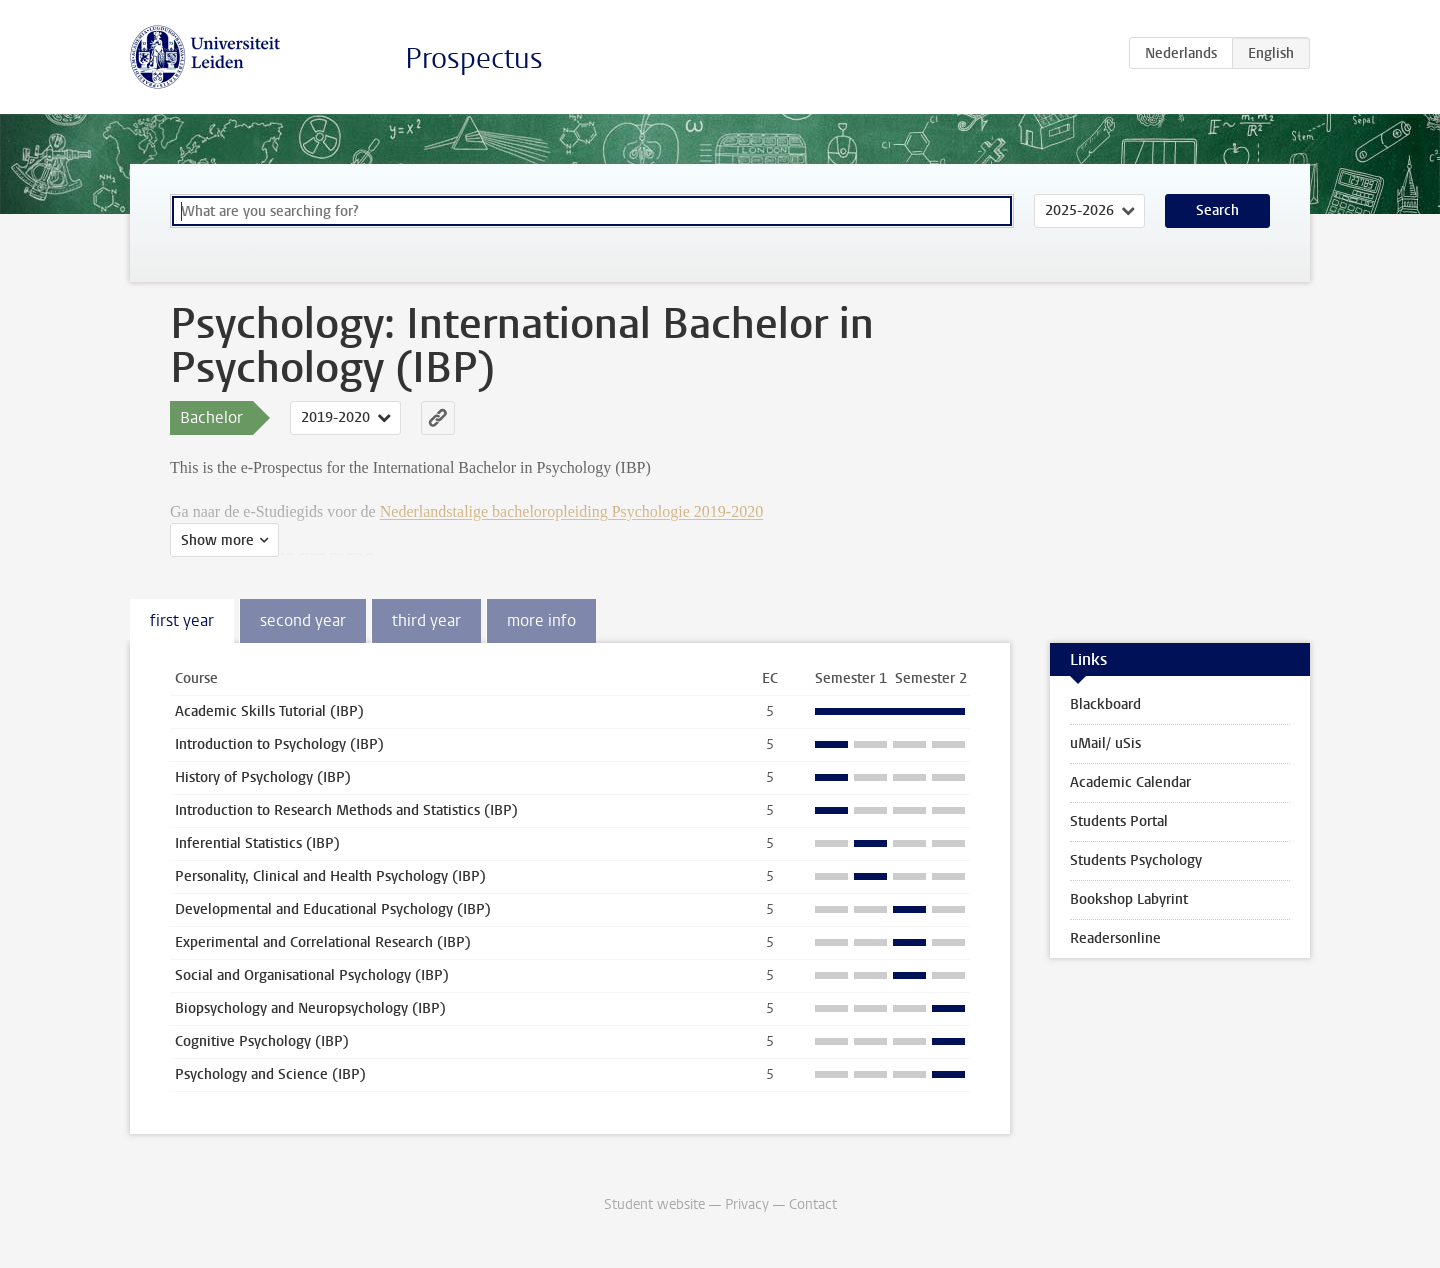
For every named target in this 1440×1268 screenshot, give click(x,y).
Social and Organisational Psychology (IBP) (312, 975)
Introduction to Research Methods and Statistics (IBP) (346, 810)
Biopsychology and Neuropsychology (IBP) (310, 1008)
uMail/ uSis (1105, 743)
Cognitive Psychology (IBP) (262, 1041)
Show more (217, 540)
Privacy (747, 1204)
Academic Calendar (1130, 782)
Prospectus (474, 58)
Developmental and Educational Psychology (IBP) (333, 909)
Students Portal (1119, 821)
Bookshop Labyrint (1129, 899)
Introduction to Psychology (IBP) (279, 744)
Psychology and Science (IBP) (270, 1074)
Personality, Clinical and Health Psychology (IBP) (330, 876)
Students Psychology (1136, 860)
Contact (813, 1204)
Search (1217, 210)
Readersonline (1115, 938)
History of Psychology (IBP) (263, 777)
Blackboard (1105, 704)
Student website (654, 1204)
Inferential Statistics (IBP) (257, 843)
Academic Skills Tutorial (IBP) (269, 711)
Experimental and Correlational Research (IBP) (323, 942)
